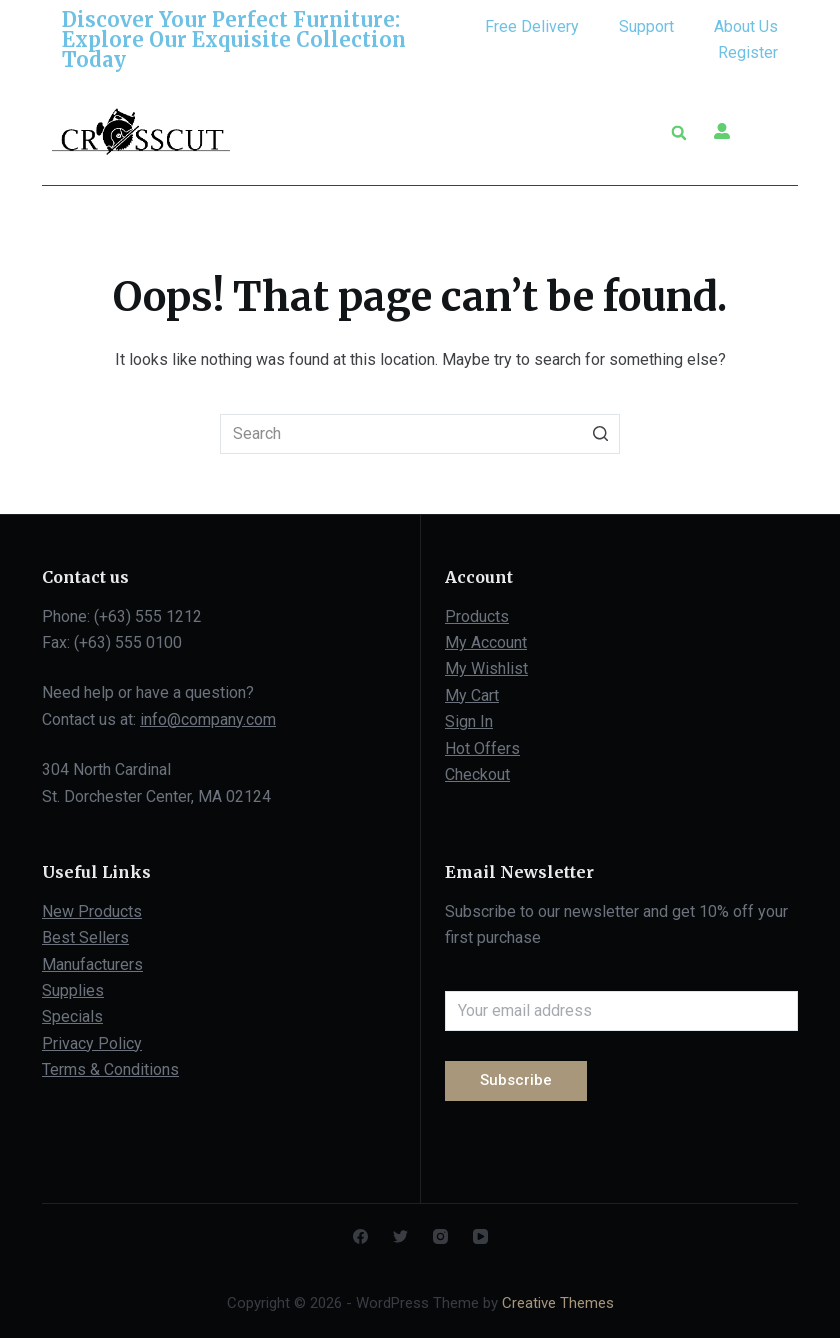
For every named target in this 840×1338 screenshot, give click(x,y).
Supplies (73, 990)
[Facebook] (360, 1236)
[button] (630, 133)
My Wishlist (486, 668)
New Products (92, 911)
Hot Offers (482, 748)
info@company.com (208, 719)
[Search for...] (420, 434)
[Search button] (600, 434)
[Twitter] (400, 1236)
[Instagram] (440, 1236)
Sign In (469, 721)
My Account (486, 642)
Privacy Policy (92, 1043)
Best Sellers (85, 937)
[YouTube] (480, 1236)
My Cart (472, 695)
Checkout (477, 774)
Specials (72, 1016)
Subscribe (516, 1080)
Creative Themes (558, 1303)
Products (477, 616)
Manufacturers (92, 964)
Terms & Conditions (110, 1069)
